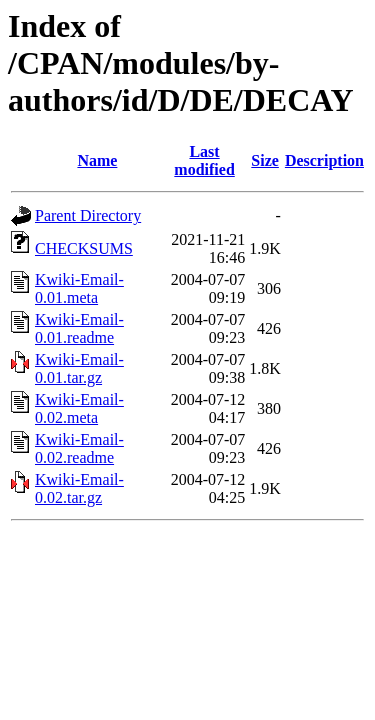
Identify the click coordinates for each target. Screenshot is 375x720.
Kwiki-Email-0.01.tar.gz (79, 368)
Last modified (204, 160)
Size (265, 160)
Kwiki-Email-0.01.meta (79, 288)
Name (97, 160)
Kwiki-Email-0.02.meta (79, 408)
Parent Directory (88, 215)
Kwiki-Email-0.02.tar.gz (79, 488)
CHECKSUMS (84, 248)
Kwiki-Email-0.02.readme (79, 448)
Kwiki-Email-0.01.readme (79, 328)
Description (324, 160)
